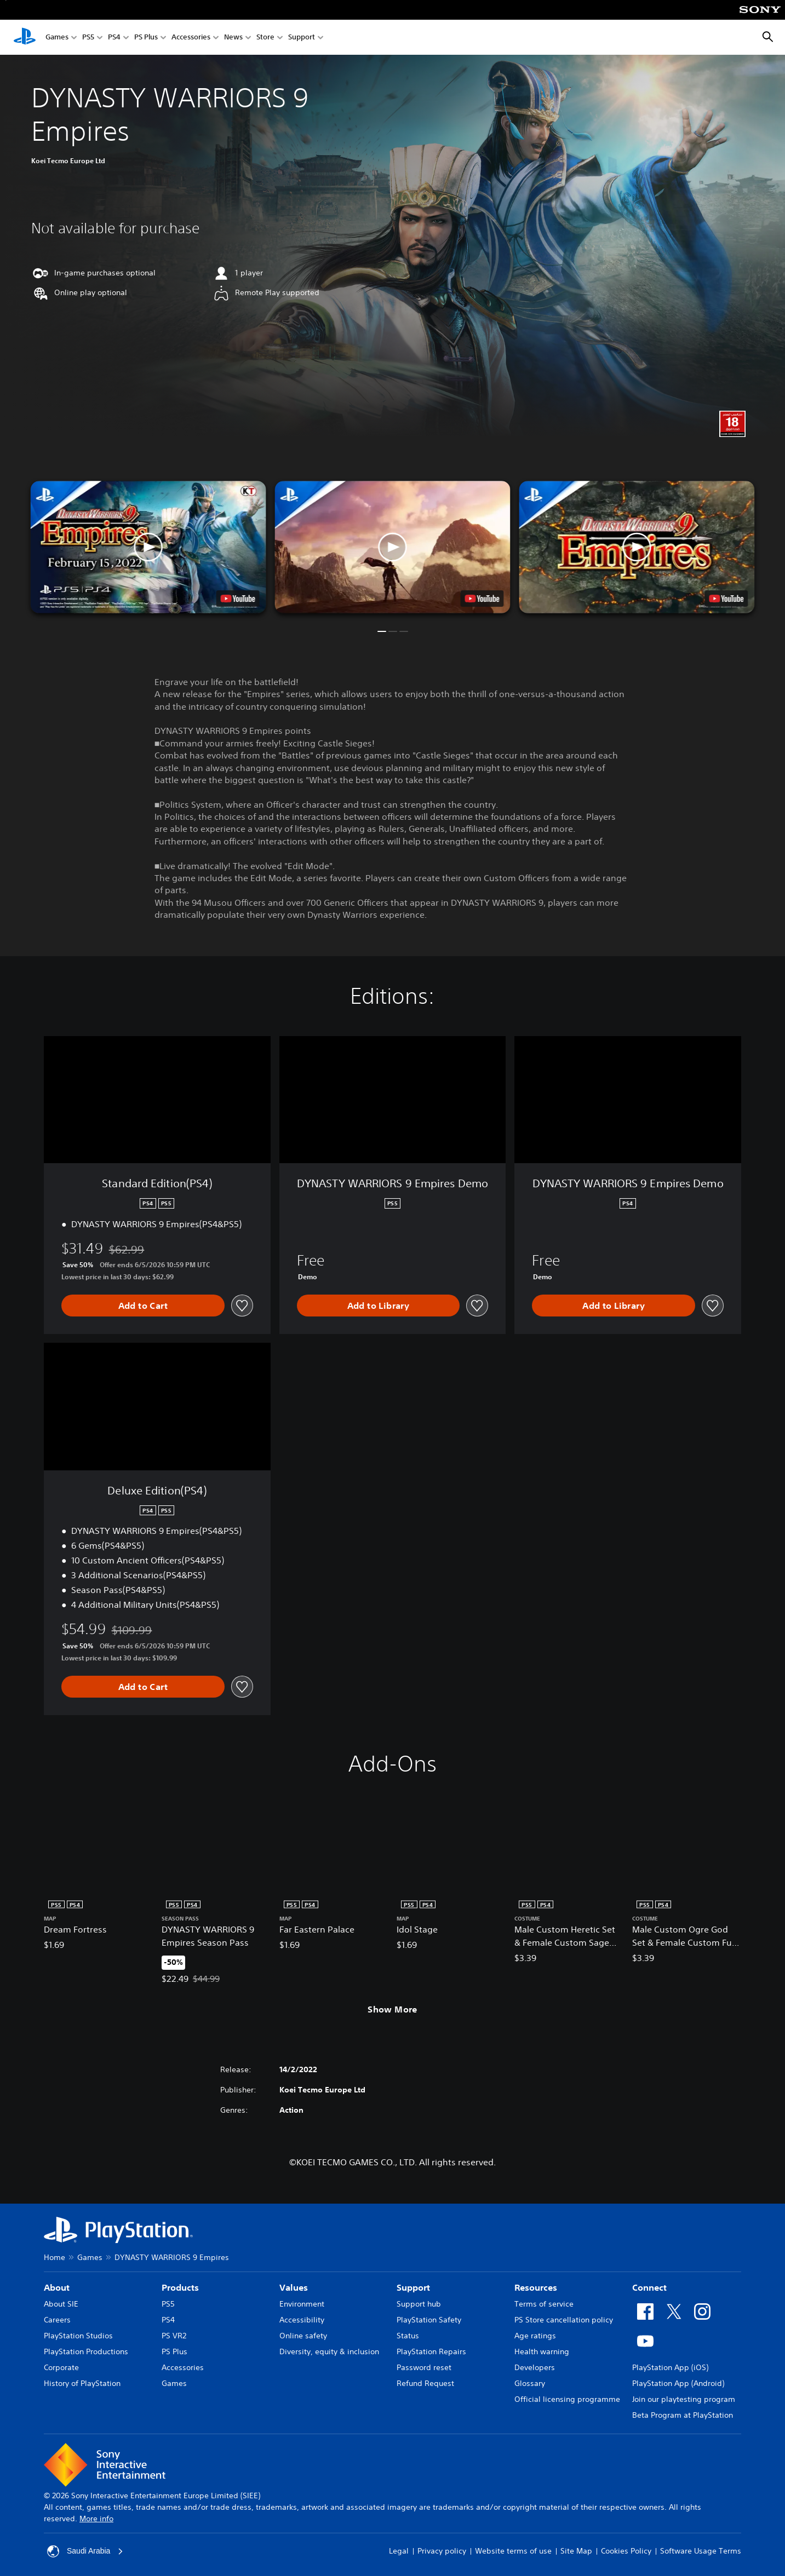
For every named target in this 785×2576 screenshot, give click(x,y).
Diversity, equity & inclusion (329, 2351)
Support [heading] (413, 2287)
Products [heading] (180, 2287)
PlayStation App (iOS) (670, 2367)
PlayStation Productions (86, 2351)
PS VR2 (174, 2336)
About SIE (61, 2304)
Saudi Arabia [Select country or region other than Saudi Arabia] (85, 2551)
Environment (301, 2304)
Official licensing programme (567, 2399)
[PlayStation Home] (24, 37)
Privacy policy (441, 2551)
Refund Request (425, 2383)
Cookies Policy (626, 2551)
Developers (534, 2367)
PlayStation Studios (78, 2336)
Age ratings (535, 2336)
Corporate (61, 2367)
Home (54, 2257)
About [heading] (57, 2287)
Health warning (541, 2351)
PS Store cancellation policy (563, 2320)
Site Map (576, 2551)
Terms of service (544, 2304)
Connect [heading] (649, 2287)
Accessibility (301, 2320)
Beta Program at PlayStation (682, 2415)
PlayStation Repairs (431, 2351)
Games (56, 37)
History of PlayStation (82, 2383)
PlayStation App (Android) (678, 2383)
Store (265, 37)
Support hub (419, 2304)
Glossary (529, 2383)
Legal (399, 2551)
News (233, 37)
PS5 (88, 37)
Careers (57, 2320)
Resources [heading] (535, 2287)
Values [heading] (293, 2287)
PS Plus (146, 37)
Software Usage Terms (700, 2551)
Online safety (303, 2336)
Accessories (190, 37)
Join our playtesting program (683, 2399)
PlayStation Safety (429, 2320)
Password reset (424, 2367)
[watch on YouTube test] (481, 598)
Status (408, 2336)
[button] (393, 547)
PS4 (114, 37)
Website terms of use (513, 2551)
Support (301, 37)
